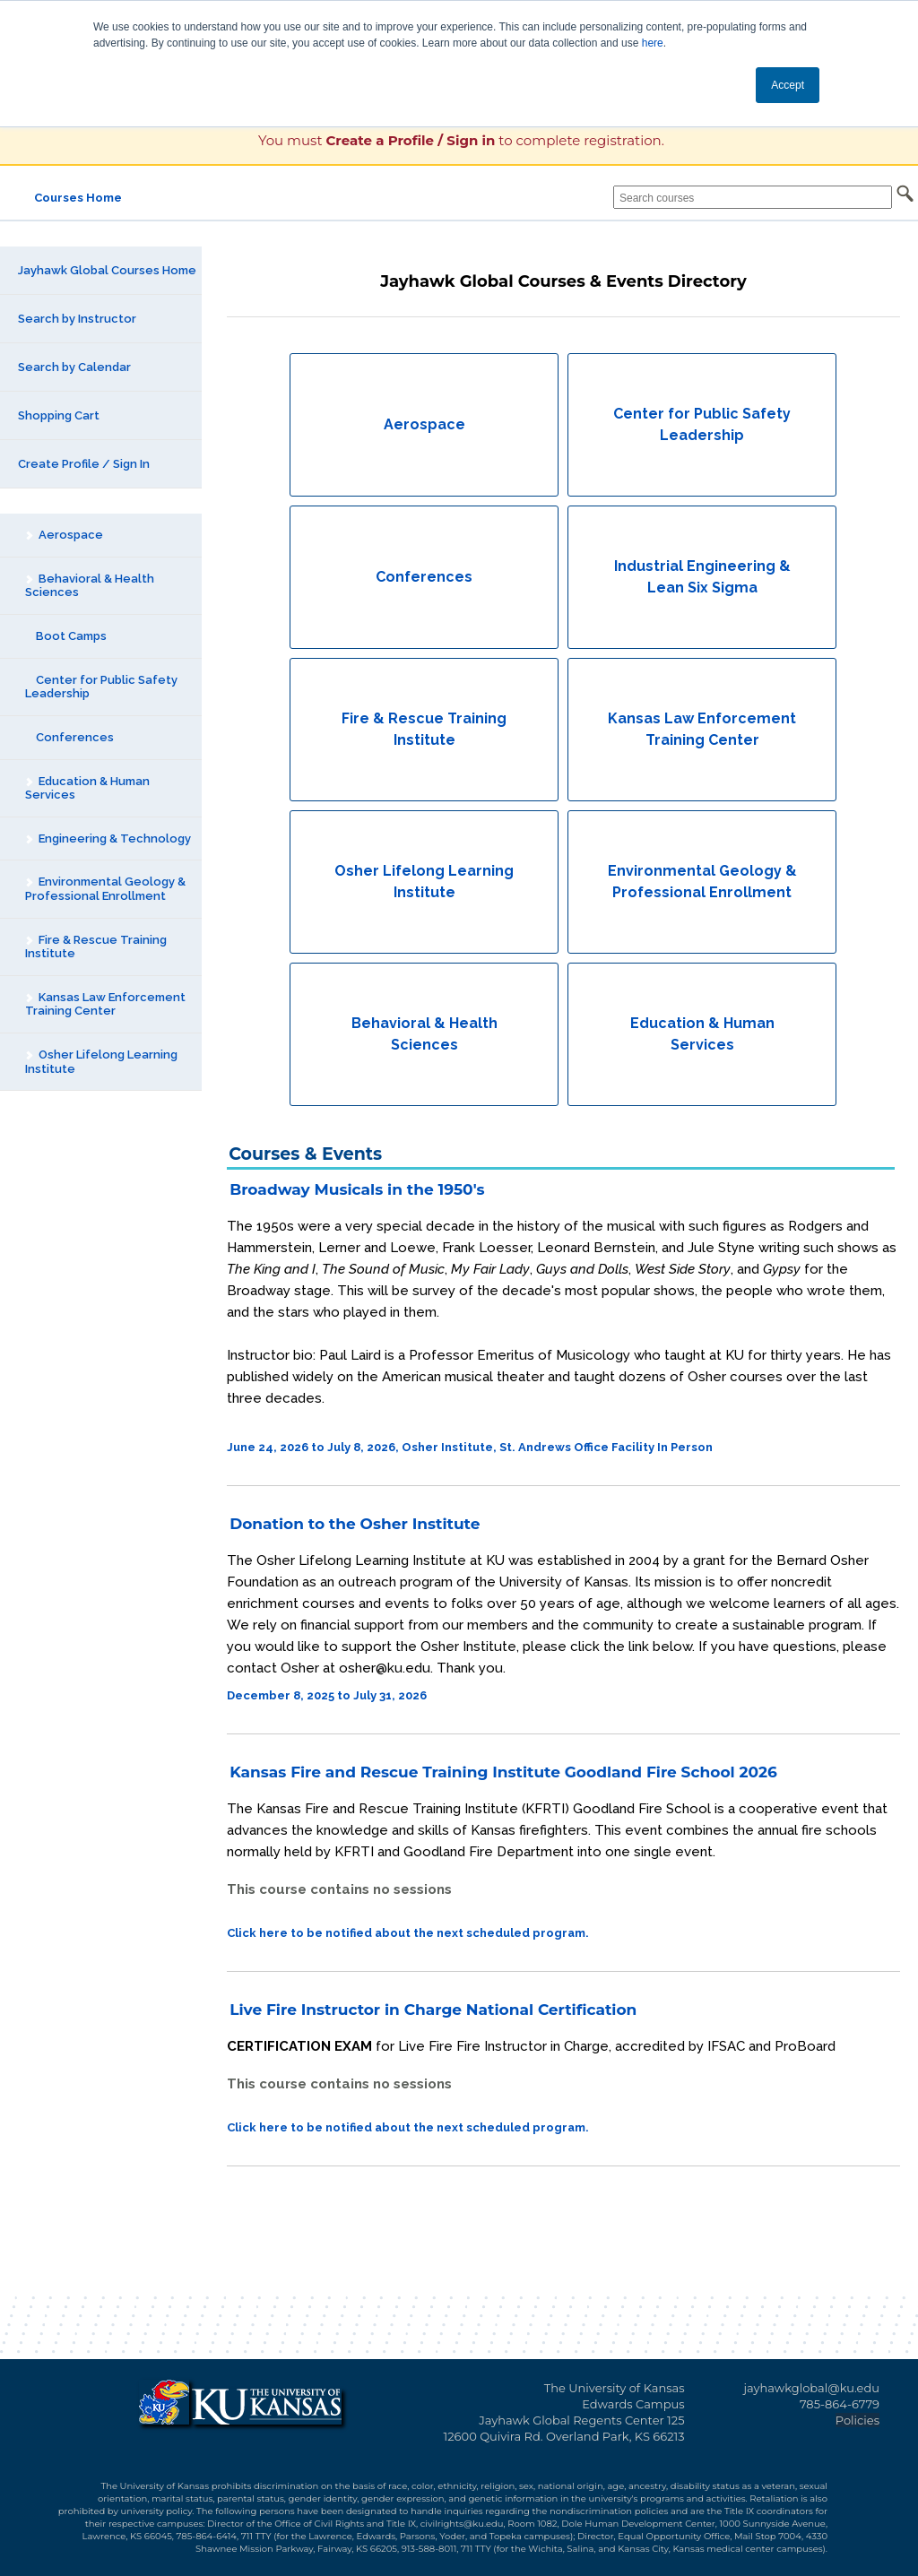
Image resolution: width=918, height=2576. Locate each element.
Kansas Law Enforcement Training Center (105, 1004)
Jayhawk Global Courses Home (107, 270)
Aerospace (63, 534)
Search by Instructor (77, 318)
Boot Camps (66, 636)
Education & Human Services (87, 788)
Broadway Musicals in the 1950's (357, 1189)
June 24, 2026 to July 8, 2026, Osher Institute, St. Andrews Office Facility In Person (470, 1447)
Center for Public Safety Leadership (101, 687)
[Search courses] (752, 197)
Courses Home (78, 197)
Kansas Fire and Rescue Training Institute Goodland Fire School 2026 (503, 1772)
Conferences (69, 737)
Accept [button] (787, 85)
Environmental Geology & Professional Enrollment (105, 889)
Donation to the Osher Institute (355, 1524)
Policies (857, 2420)
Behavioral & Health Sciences (89, 586)
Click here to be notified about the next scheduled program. (408, 1933)
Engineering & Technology (107, 838)
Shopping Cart (59, 415)
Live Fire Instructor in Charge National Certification (433, 2009)
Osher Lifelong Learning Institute (101, 1062)
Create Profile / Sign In (84, 464)
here (652, 43)
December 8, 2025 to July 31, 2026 (327, 1695)
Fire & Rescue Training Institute (95, 947)
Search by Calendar (74, 367)
